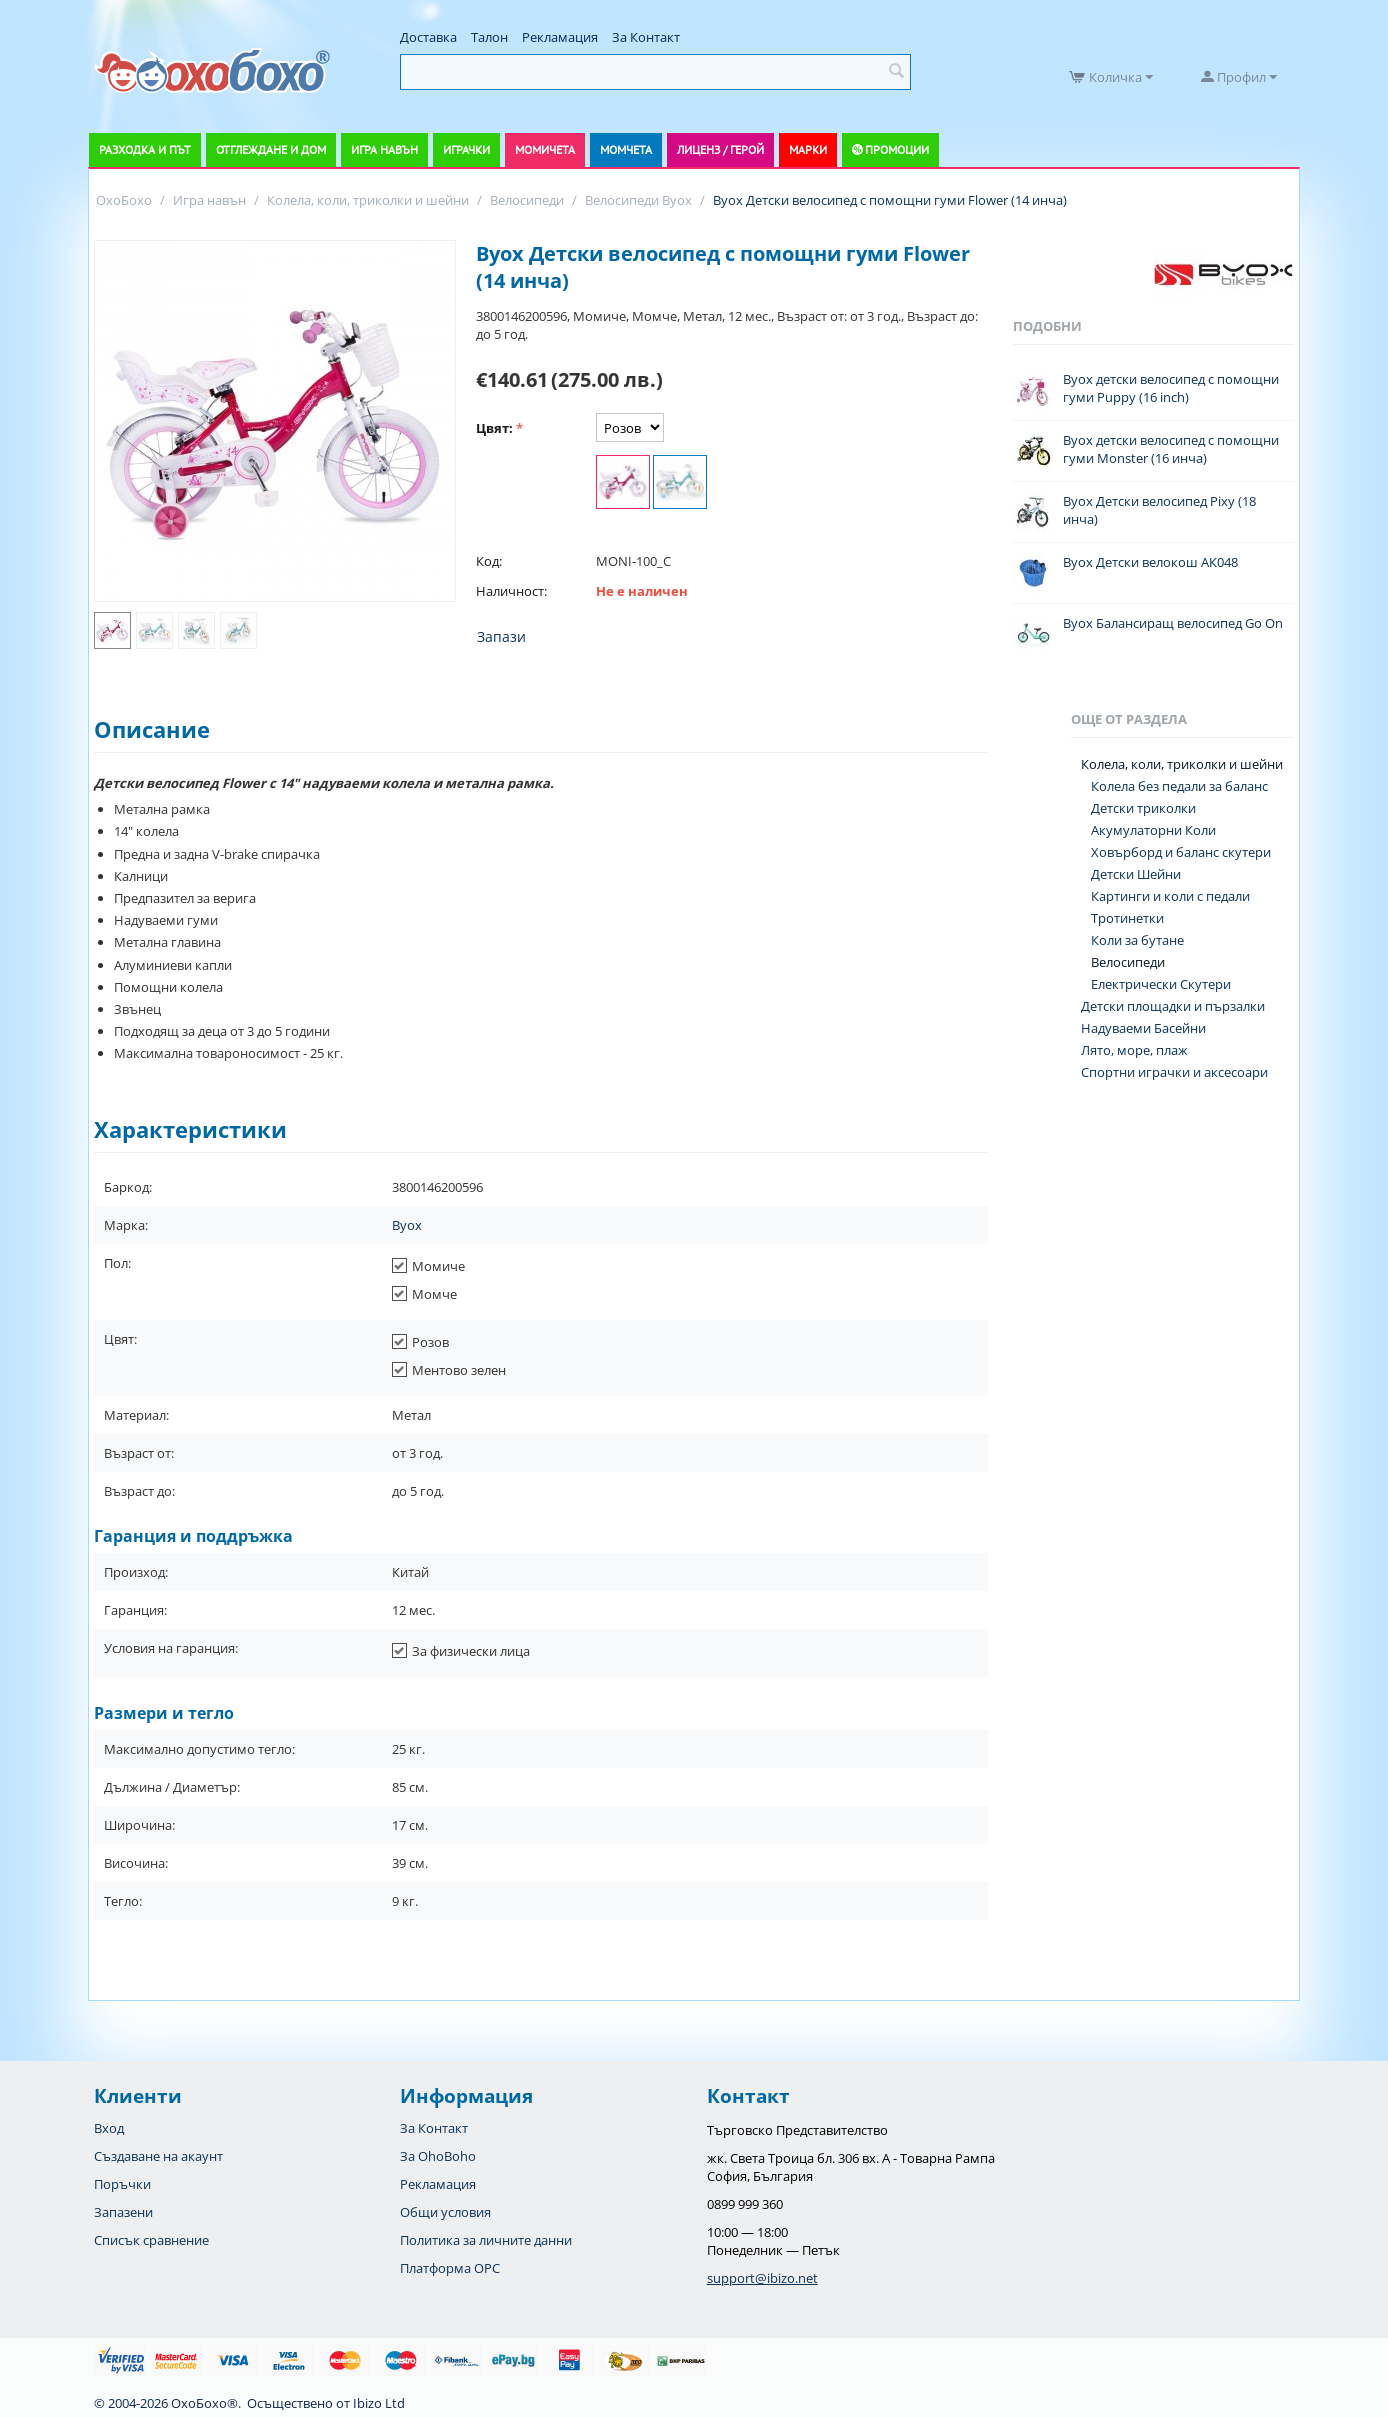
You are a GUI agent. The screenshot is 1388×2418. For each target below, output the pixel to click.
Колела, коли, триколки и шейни (1182, 764)
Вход (109, 2128)
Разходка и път (145, 149)
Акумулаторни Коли (1153, 830)
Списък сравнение (151, 2240)
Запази (501, 636)
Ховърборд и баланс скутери (1181, 852)
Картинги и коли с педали (1170, 896)
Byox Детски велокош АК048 (1150, 562)
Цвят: (494, 428)
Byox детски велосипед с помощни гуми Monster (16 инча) (1171, 449)
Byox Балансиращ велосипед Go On (1173, 623)
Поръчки (122, 2184)
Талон (489, 37)
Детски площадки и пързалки (1173, 1006)
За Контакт (646, 37)
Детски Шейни (1136, 874)
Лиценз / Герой (720, 149)
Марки (808, 149)
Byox (407, 1225)
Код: (489, 561)
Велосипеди (1128, 962)
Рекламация (560, 37)
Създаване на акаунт (158, 2156)
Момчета (626, 149)
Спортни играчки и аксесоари (1174, 1072)
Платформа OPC (450, 2268)
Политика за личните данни (486, 2240)
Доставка (428, 37)
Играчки (466, 149)
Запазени (123, 2212)
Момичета (545, 149)
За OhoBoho (438, 2156)
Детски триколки (1143, 808)
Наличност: (511, 591)
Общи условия (445, 2212)
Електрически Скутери (1161, 984)
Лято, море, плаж (1134, 1050)
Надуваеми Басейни (1143, 1028)
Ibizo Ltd (379, 2403)
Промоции (897, 149)
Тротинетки (1127, 918)
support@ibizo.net (762, 2278)
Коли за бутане (1137, 940)
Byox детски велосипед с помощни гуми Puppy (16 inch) (1171, 388)
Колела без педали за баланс (1179, 786)
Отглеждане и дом (271, 149)
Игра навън (384, 149)
